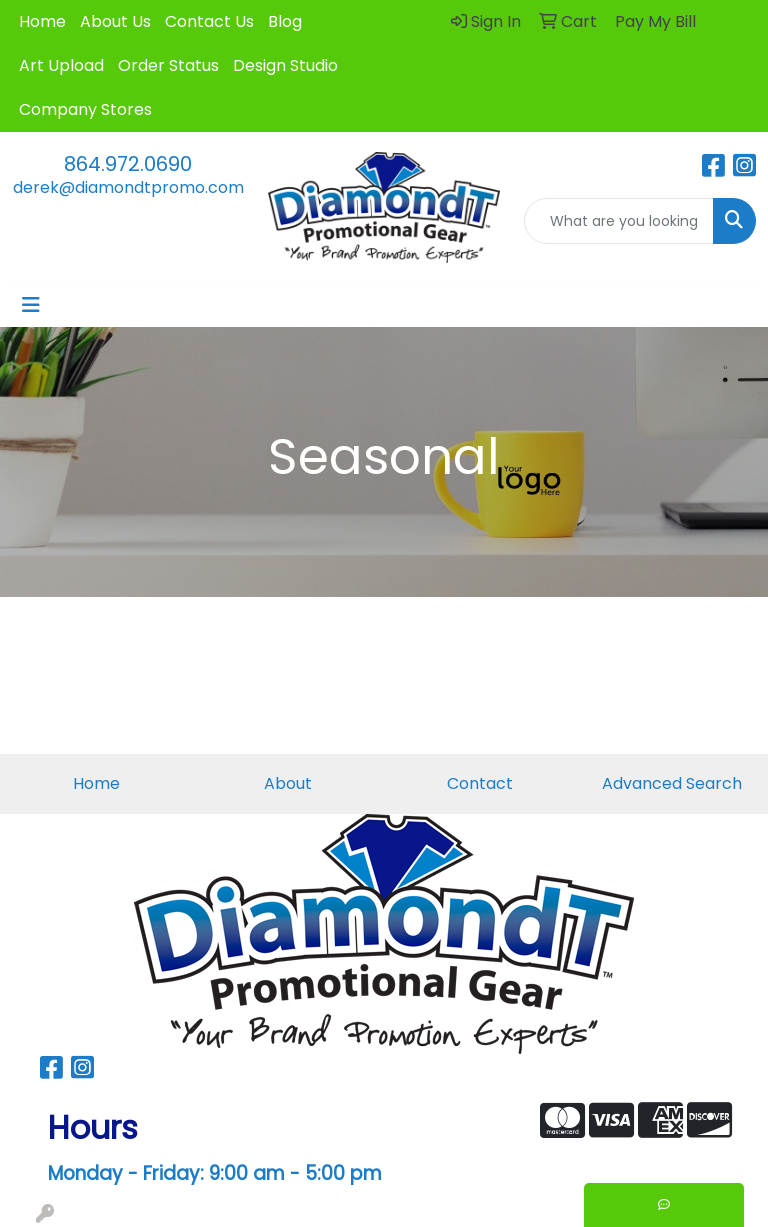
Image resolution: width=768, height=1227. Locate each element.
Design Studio (285, 65)
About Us (115, 21)
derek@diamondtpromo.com (128, 187)
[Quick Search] (619, 221)
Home (42, 21)
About (288, 783)
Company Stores (85, 109)
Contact (480, 783)
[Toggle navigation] (31, 305)
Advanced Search (672, 783)
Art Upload (61, 65)
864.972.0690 (128, 164)
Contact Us (209, 21)
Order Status (168, 65)
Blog (285, 21)
